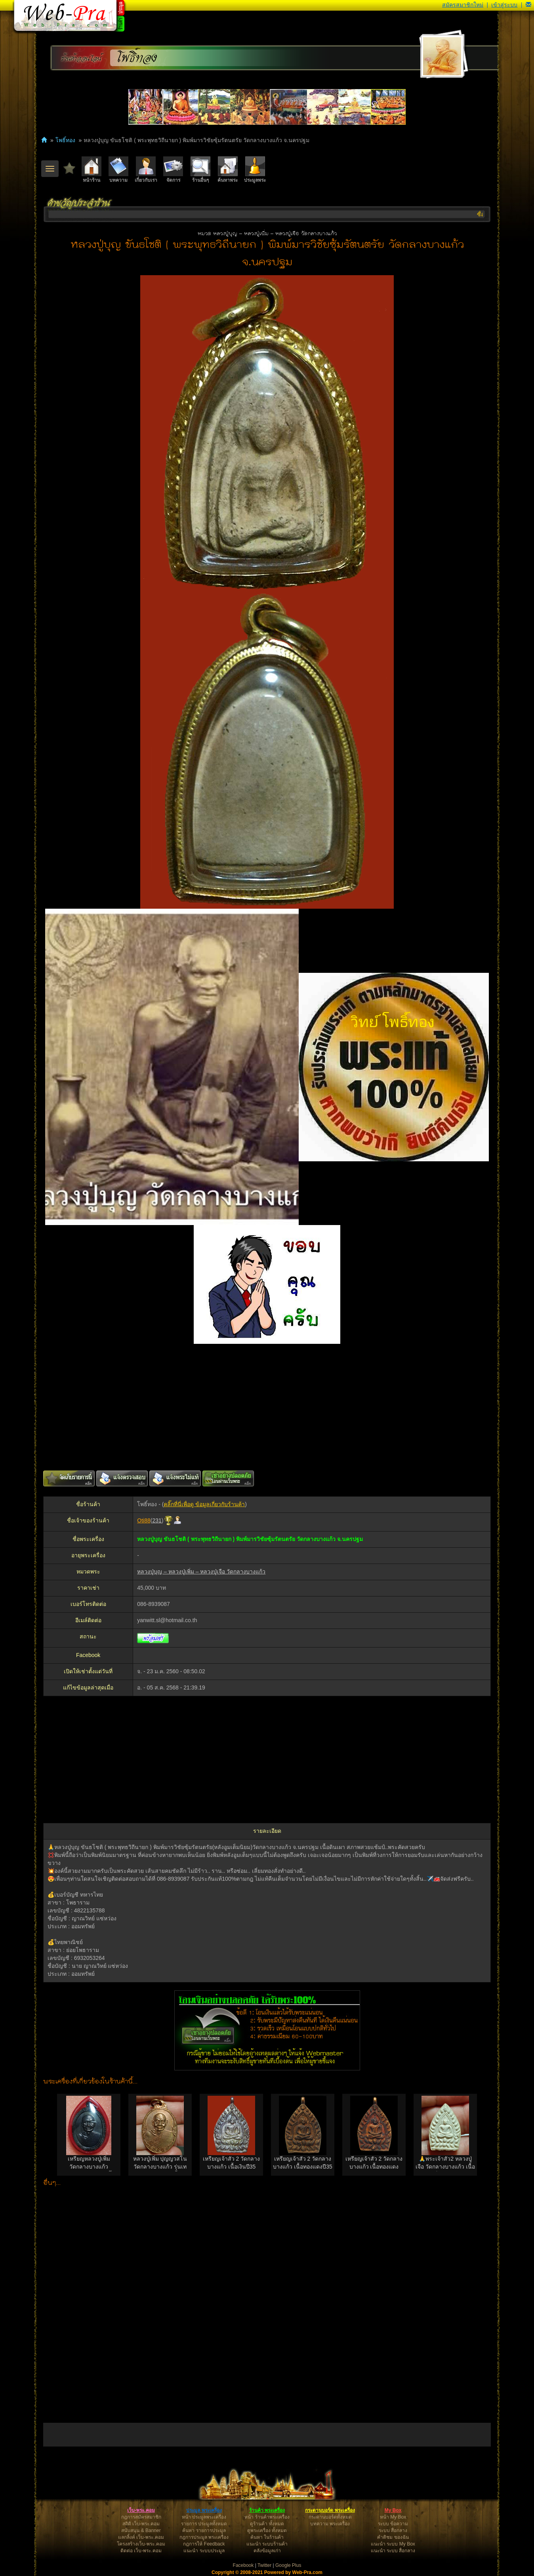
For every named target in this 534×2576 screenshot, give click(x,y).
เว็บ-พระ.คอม (140, 2510)
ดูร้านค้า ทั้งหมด (267, 2524)
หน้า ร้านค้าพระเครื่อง (266, 2517)
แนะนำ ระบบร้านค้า (267, 2544)
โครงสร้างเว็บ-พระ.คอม (141, 2544)
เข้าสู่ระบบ (504, 5)
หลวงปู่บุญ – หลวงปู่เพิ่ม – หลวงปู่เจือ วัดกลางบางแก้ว (201, 1571)
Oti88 (143, 1520)
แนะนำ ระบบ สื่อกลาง (393, 2550)
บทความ (118, 169)
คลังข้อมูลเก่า (267, 2550)
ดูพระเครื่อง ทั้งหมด (267, 2530)
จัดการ (173, 169)
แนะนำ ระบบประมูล (203, 2550)
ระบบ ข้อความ (393, 2524)
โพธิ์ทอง (136, 58)
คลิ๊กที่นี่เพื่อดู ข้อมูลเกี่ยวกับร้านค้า (204, 1504)
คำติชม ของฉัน (392, 2537)
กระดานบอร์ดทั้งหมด (330, 2517)
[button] (528, 5)
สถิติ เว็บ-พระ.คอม (141, 2524)
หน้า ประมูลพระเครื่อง (204, 2517)
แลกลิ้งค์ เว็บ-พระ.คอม (141, 2537)
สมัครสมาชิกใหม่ (462, 5)
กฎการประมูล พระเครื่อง (204, 2537)
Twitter (264, 2565)
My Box (393, 2510)
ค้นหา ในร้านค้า (267, 2537)
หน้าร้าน (91, 169)
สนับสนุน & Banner (140, 2530)
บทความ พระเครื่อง (330, 2524)
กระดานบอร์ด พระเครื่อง (330, 2510)
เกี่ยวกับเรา (146, 169)
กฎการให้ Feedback (204, 2544)
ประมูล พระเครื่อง (203, 2510)
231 (156, 1520)
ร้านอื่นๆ (200, 169)
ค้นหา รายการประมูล (203, 2530)
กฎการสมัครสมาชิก (141, 2517)
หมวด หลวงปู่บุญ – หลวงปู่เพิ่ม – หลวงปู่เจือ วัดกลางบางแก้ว (267, 233)
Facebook (243, 2565)
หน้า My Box (393, 2517)
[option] (88, 2135)
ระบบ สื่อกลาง (393, 2530)
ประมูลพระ (255, 169)
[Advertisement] (267, 1407)
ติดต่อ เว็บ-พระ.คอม (141, 2550)
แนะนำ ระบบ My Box (393, 2544)
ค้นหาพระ (227, 169)
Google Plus (288, 2565)
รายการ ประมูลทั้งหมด (204, 2524)
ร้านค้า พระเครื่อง (267, 2510)
